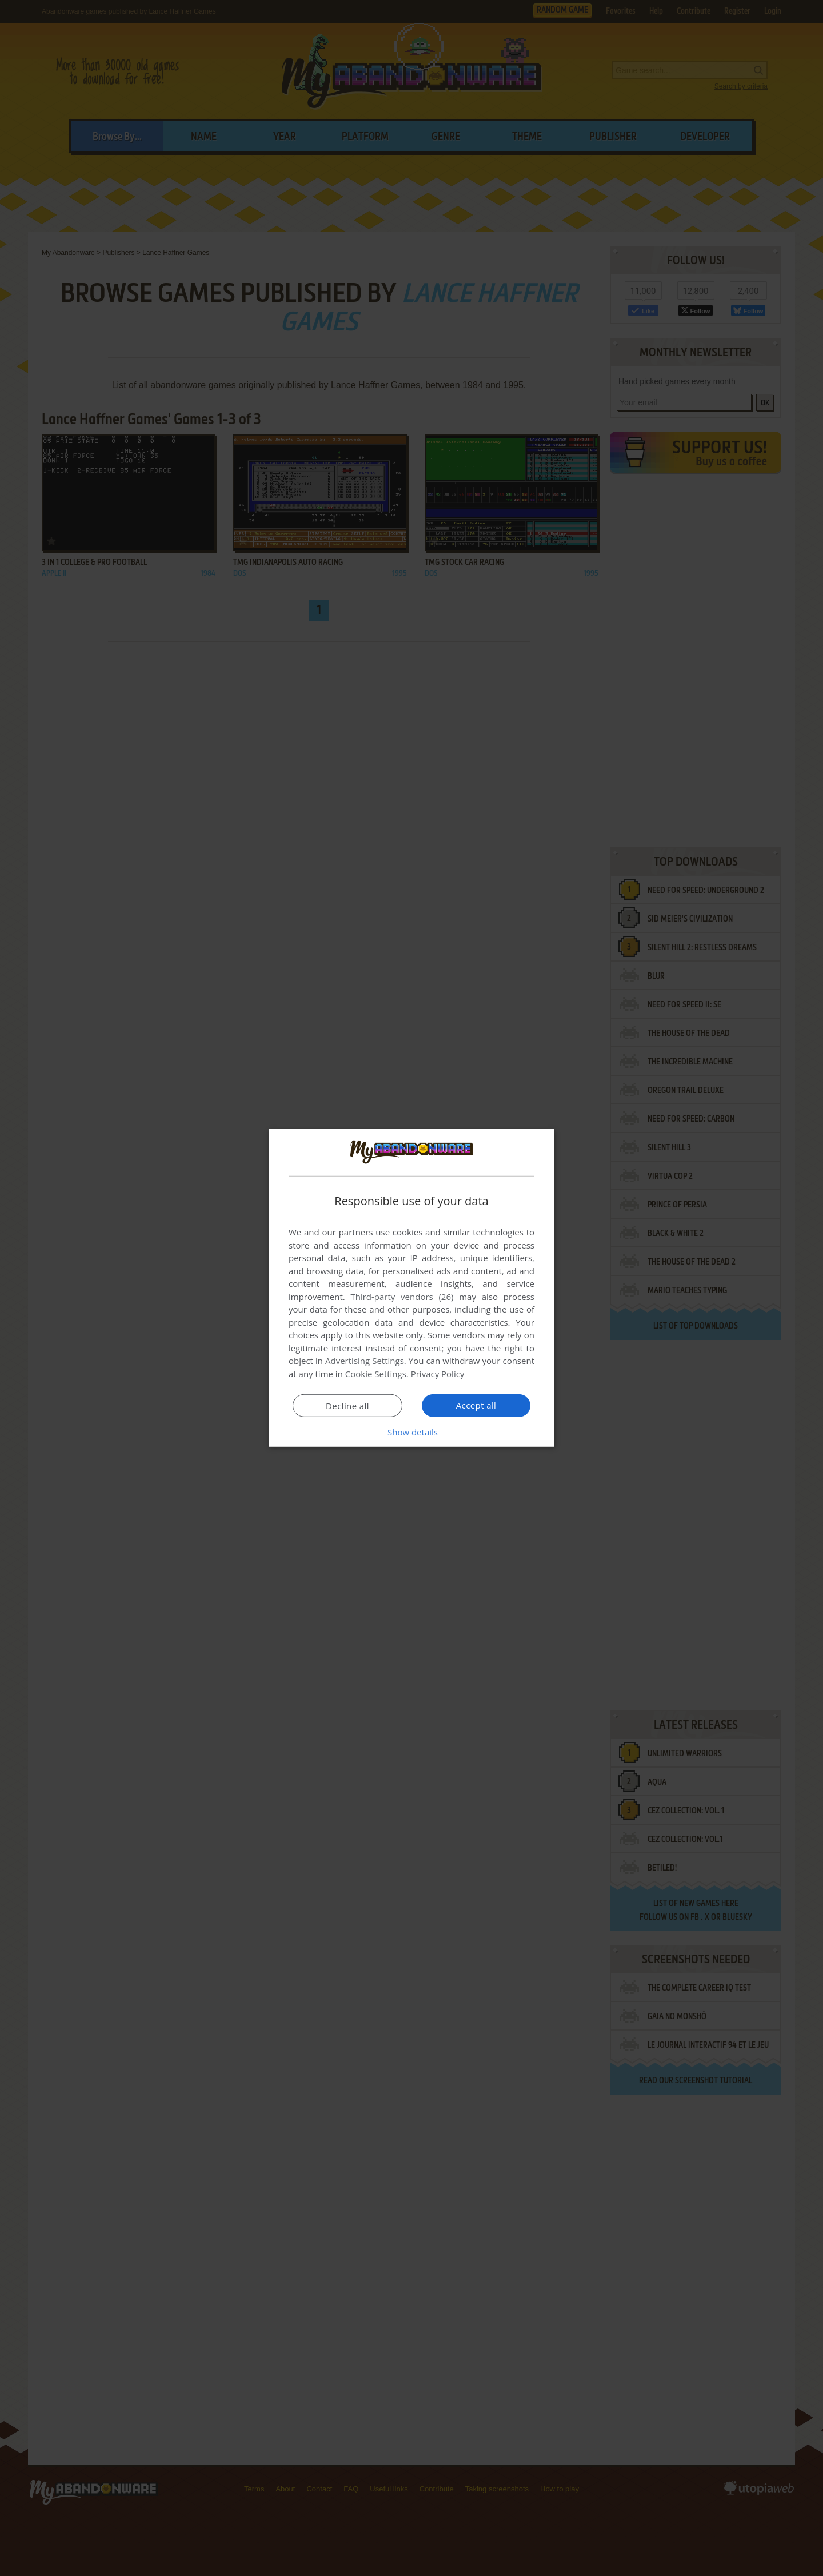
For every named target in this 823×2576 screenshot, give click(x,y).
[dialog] (411, 1288)
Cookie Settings (375, 1373)
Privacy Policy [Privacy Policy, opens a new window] (438, 1373)
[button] (411, 1432)
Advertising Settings (364, 1360)
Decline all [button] (347, 1405)
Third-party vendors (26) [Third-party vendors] (401, 1296)
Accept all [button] (476, 1405)
